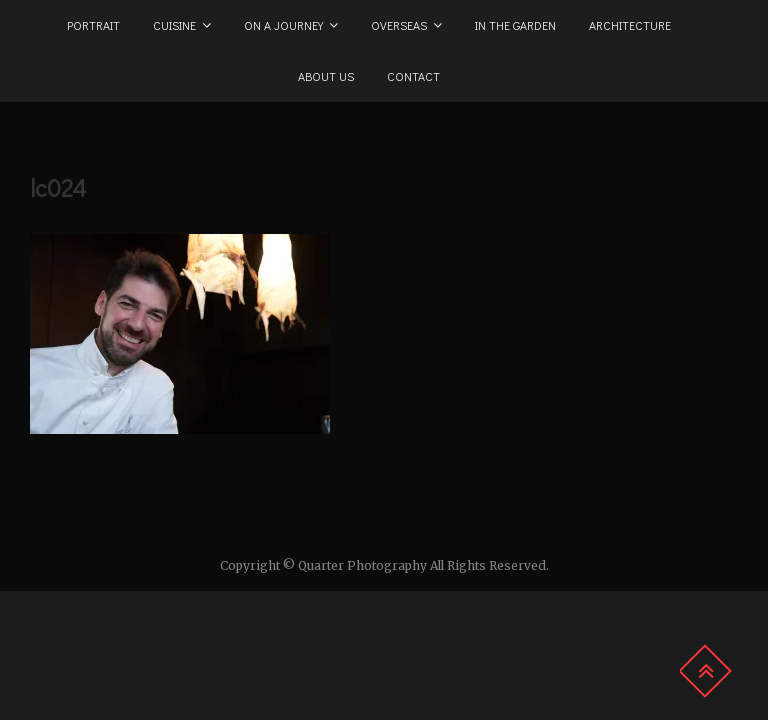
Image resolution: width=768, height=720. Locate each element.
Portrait (93, 25)
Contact (413, 76)
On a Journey (283, 25)
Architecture (630, 25)
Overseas (399, 25)
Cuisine (174, 25)
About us (326, 76)
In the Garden (515, 25)
